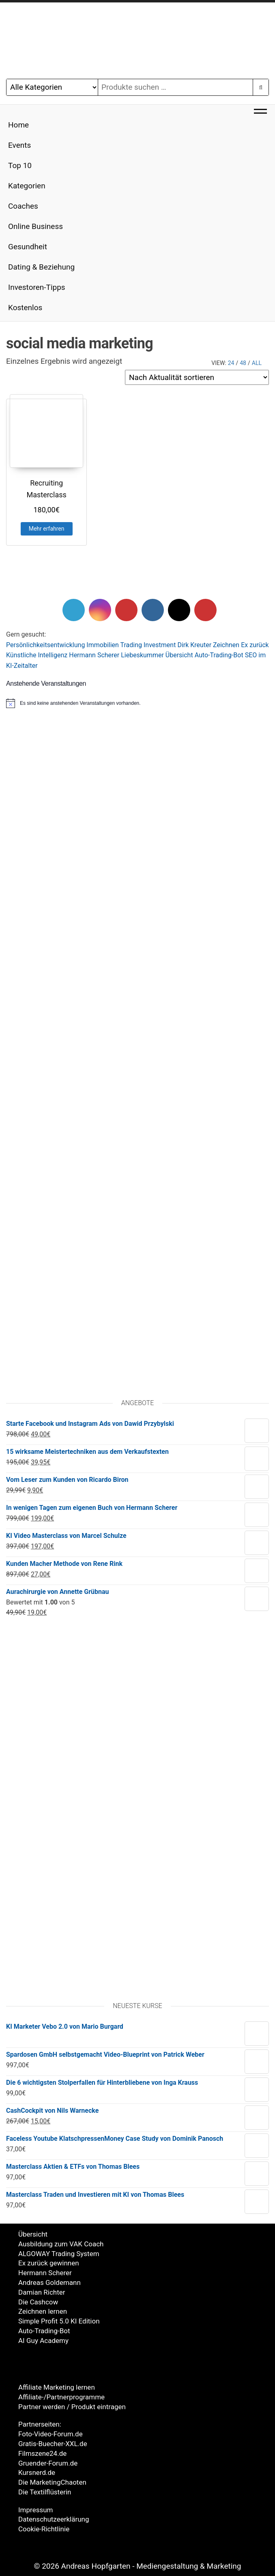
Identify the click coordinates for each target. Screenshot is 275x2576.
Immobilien (102, 645)
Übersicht (179, 655)
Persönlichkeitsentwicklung (45, 645)
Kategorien (26, 185)
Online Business (35, 226)
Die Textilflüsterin (44, 2492)
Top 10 (20, 165)
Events (19, 145)
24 (231, 363)
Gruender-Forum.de (47, 2463)
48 (243, 363)
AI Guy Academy (43, 2340)
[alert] (137, 703)
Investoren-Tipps (36, 287)
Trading (131, 645)
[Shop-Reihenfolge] (197, 377)
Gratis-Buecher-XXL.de (52, 2444)
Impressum (35, 2510)
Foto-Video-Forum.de (50, 2434)
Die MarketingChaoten (52, 2482)
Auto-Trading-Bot (219, 655)
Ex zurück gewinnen (48, 2263)
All (257, 363)
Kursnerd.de (36, 2472)
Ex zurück (255, 645)
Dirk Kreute (193, 645)
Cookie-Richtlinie (43, 2529)
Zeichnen (226, 645)
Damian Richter (41, 2292)
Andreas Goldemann (49, 2282)
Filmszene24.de (42, 2453)
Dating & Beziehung (41, 267)
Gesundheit (27, 246)
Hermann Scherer (94, 655)
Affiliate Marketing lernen (56, 2387)
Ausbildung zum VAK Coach (60, 2244)
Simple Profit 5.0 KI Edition (59, 2321)
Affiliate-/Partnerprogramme (61, 2397)
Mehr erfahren (46, 528)
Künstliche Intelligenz (36, 655)
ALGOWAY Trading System (58, 2254)
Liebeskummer (142, 655)
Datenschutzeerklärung (53, 2519)
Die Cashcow (38, 2302)
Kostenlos (25, 307)
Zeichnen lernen (42, 2311)
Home (18, 125)
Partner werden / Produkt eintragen (72, 2407)
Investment (160, 645)
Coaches (23, 206)
